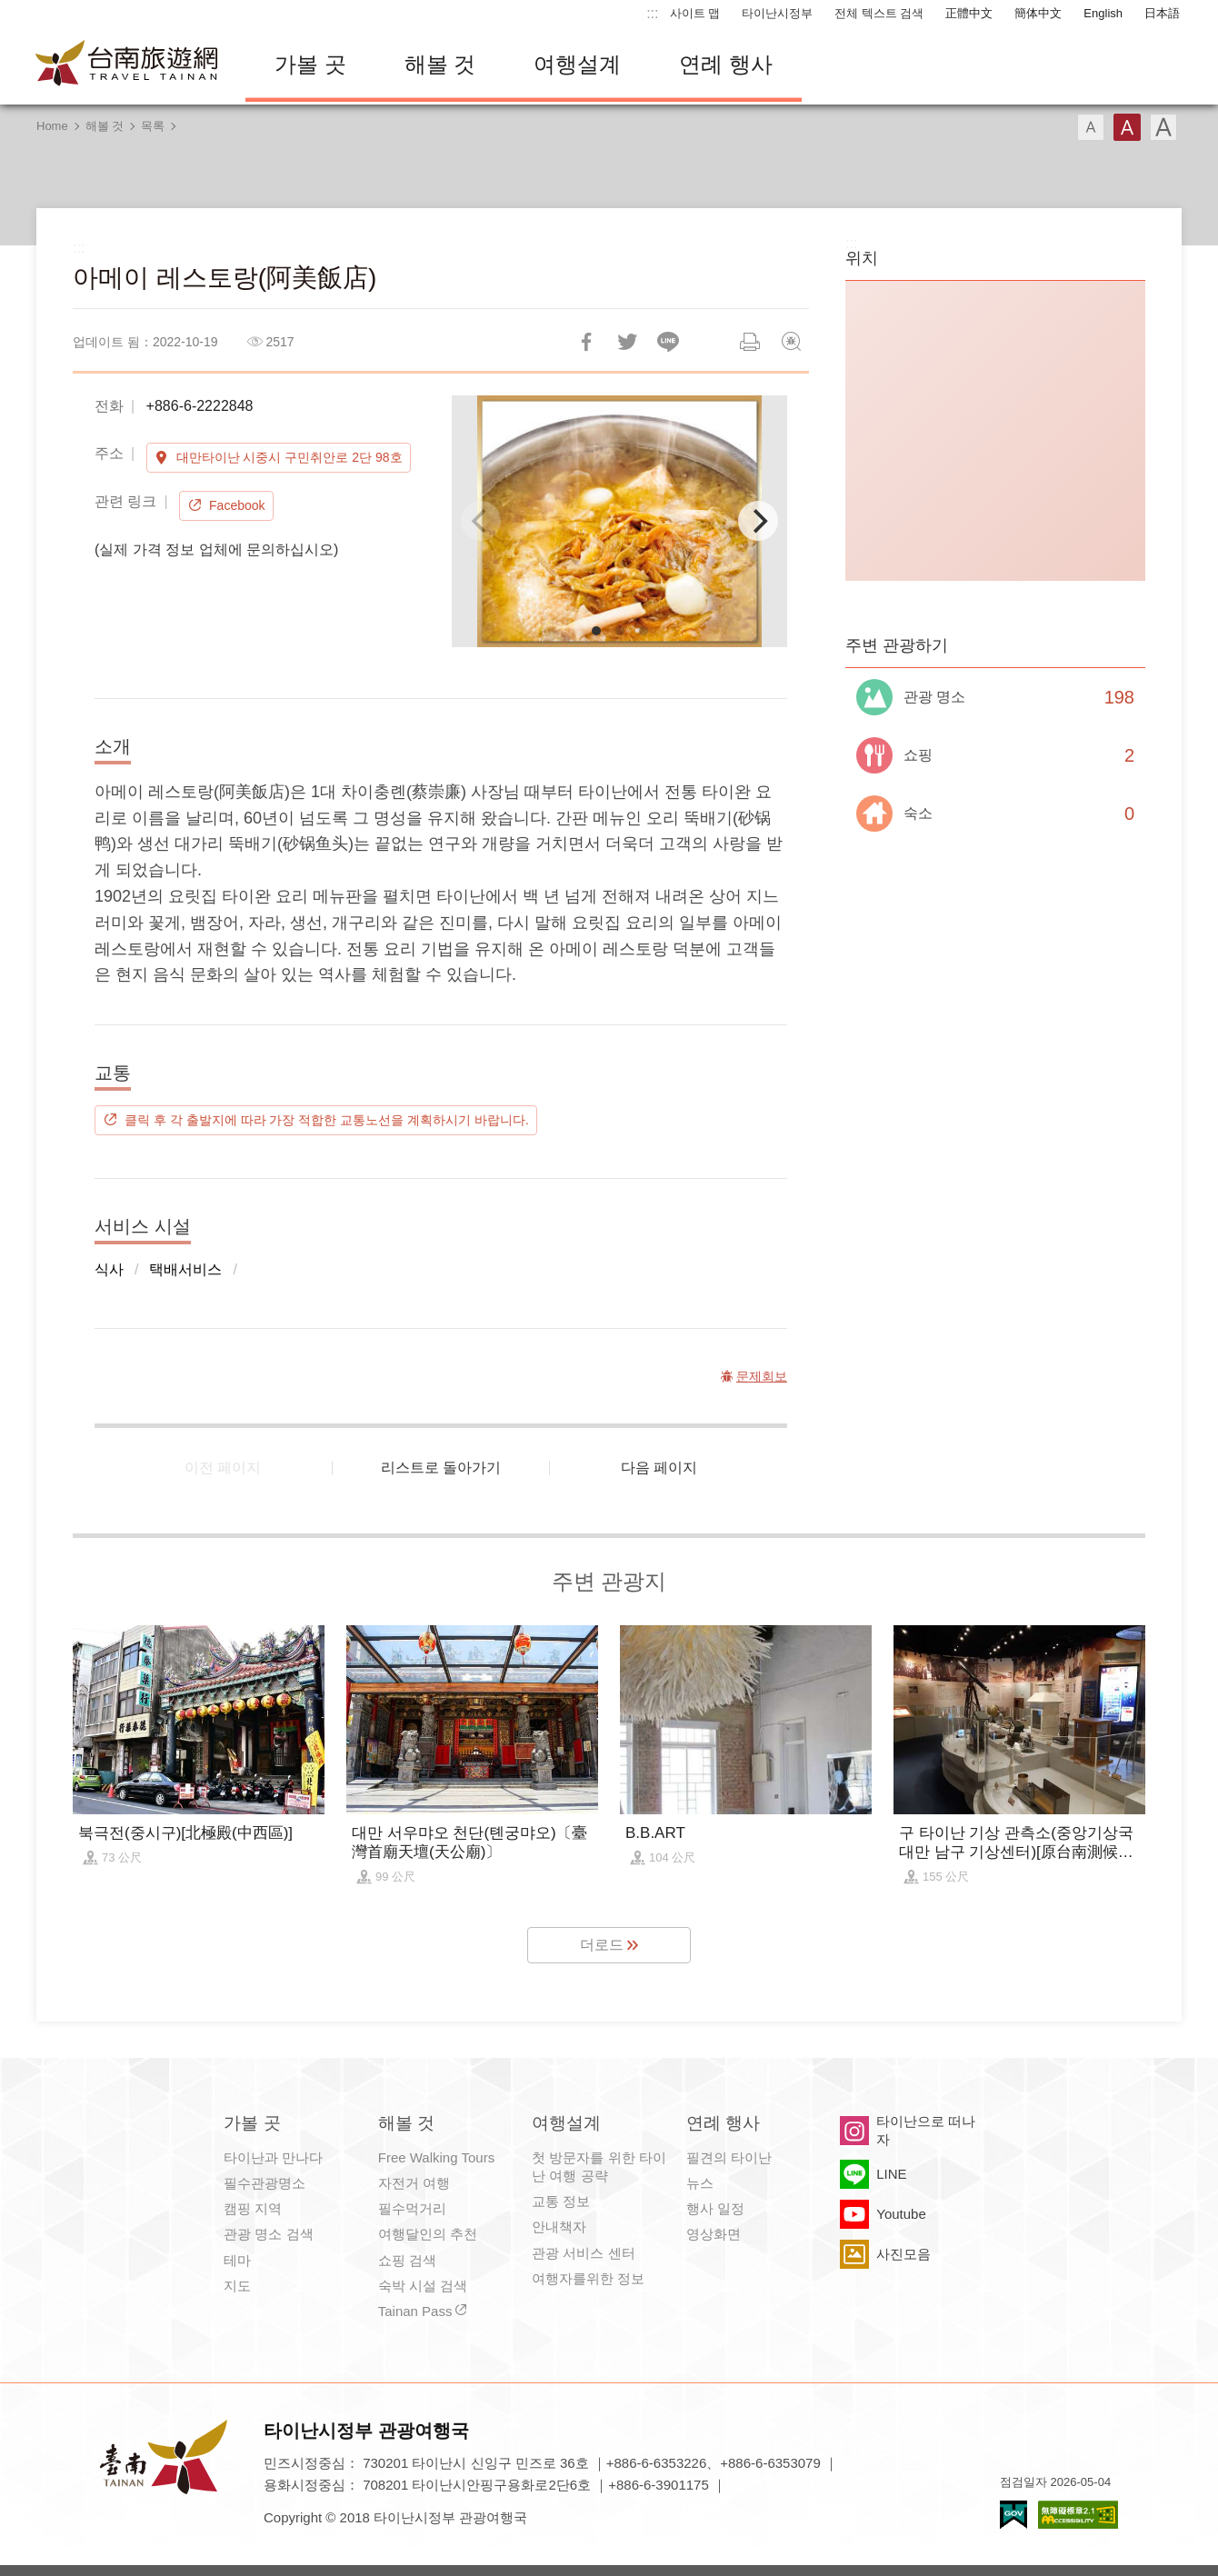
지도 (237, 2285)
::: (652, 13)
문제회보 (791, 342)
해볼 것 (440, 64)
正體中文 (969, 13)
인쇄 (750, 342)
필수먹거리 (412, 2208)
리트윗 (627, 342)
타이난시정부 (777, 13)
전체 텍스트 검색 (878, 13)
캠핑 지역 (253, 2208)
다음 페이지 (659, 1467)
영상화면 (713, 2234)
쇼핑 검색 (407, 2260)
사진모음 (903, 2253)
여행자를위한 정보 (588, 2278)
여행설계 (577, 64)
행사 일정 (715, 2208)
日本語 (1162, 13)
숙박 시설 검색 (422, 2285)
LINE (891, 2174)
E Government (1013, 2515)
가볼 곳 (310, 64)
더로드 (602, 1944)
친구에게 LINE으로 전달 (668, 342)
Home (52, 126)
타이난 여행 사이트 (127, 64)
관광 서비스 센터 (583, 2253)
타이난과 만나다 (273, 2157)
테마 (237, 2260)
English (1103, 13)
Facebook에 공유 (586, 342)
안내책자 (559, 2226)
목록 (153, 126)
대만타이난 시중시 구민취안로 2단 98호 (289, 457)
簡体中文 (1038, 13)
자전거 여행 (414, 2183)
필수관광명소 (264, 2183)
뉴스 (700, 2183)
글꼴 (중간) (1127, 127)
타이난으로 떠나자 (925, 2130)
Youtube (901, 2214)
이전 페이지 (223, 1467)
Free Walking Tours (436, 2157)
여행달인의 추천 (427, 2234)
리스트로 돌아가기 (441, 1467)
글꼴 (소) (1090, 127)
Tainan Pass (415, 2311)
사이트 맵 (695, 13)
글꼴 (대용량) (1163, 127)
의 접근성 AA (1078, 2515)
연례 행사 (726, 64)
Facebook (237, 505)
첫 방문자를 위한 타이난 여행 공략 (599, 2166)
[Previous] (481, 521)
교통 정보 (561, 2201)
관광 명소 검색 (268, 2234)
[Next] (758, 521)
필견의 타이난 (729, 2157)
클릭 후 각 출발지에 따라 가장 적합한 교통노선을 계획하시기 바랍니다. (327, 1120)
